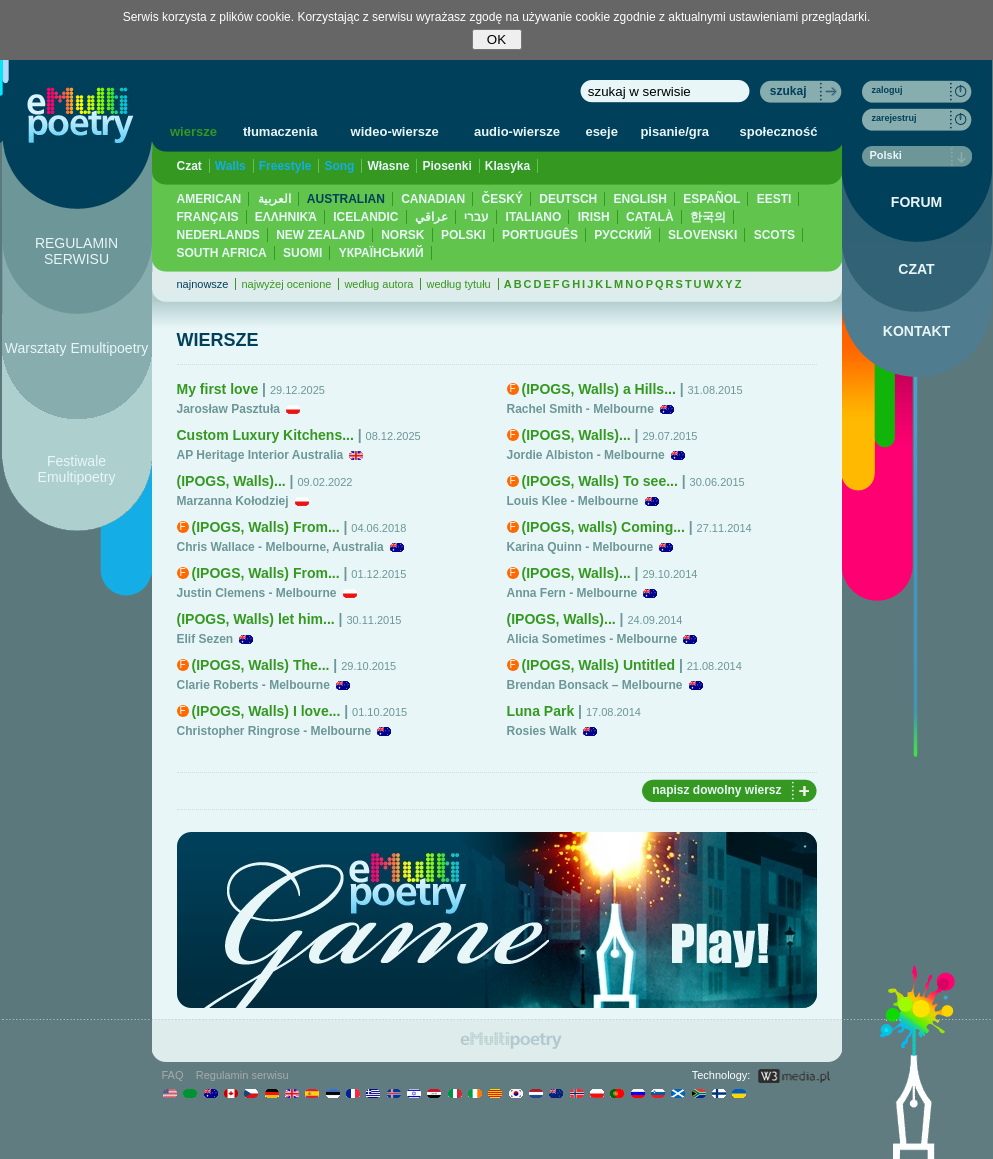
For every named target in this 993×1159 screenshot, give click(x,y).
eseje (601, 131)
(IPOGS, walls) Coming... (603, 527)
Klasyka (507, 166)
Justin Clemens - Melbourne (257, 593)
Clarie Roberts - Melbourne (253, 685)
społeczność (779, 131)
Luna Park (541, 711)
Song (339, 166)
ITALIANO (534, 217)
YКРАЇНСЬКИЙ (381, 253)
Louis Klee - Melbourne (573, 501)
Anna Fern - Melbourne (572, 593)
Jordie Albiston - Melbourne (586, 455)
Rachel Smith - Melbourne (580, 409)
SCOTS (774, 235)
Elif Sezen (205, 639)
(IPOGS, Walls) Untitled (599, 665)
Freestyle (285, 166)
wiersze (193, 131)
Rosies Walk (542, 731)
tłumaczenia (280, 131)
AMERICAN (209, 199)
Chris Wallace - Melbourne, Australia (280, 547)
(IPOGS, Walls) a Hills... (599, 389)
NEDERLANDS (218, 235)
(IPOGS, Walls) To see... (600, 481)
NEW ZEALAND (320, 235)
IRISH (594, 217)
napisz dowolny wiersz (716, 790)
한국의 (708, 217)
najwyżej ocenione (286, 284)
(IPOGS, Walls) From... (266, 527)
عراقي (431, 217)
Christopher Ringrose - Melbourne (274, 731)
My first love (218, 389)
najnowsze (203, 284)
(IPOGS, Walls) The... (261, 665)
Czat (189, 166)
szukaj (788, 91)
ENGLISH (640, 199)
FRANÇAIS (208, 217)
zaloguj (887, 90)
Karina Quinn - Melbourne (580, 547)
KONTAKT (916, 331)
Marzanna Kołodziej (233, 501)
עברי (476, 217)
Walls (230, 166)
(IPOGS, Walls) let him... (256, 619)
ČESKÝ (502, 199)
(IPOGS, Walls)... (231, 481)
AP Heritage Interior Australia (260, 455)
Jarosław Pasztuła (228, 409)
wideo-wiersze (395, 131)
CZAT (916, 269)
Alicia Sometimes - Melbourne (592, 639)
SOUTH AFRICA (222, 253)
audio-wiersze (517, 131)
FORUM (916, 202)
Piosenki (446, 166)
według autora (378, 284)
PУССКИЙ (622, 235)
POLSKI (463, 235)
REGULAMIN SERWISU (76, 251)
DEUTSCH (568, 199)
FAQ (173, 1075)
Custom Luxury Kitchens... (265, 435)
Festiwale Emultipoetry (77, 469)
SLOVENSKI (702, 235)
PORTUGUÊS (540, 235)
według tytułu (458, 284)
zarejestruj (894, 118)
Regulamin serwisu (242, 1075)
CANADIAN (433, 199)
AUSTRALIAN (346, 199)
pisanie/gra (674, 131)
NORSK (402, 235)
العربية (274, 199)
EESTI (774, 199)
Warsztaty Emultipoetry (76, 348)
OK (496, 39)
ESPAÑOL (711, 199)
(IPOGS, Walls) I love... (266, 711)
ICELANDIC (365, 217)
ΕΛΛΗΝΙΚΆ (286, 217)
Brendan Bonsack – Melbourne (595, 685)
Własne (388, 166)
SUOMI (302, 253)
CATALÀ (650, 217)
